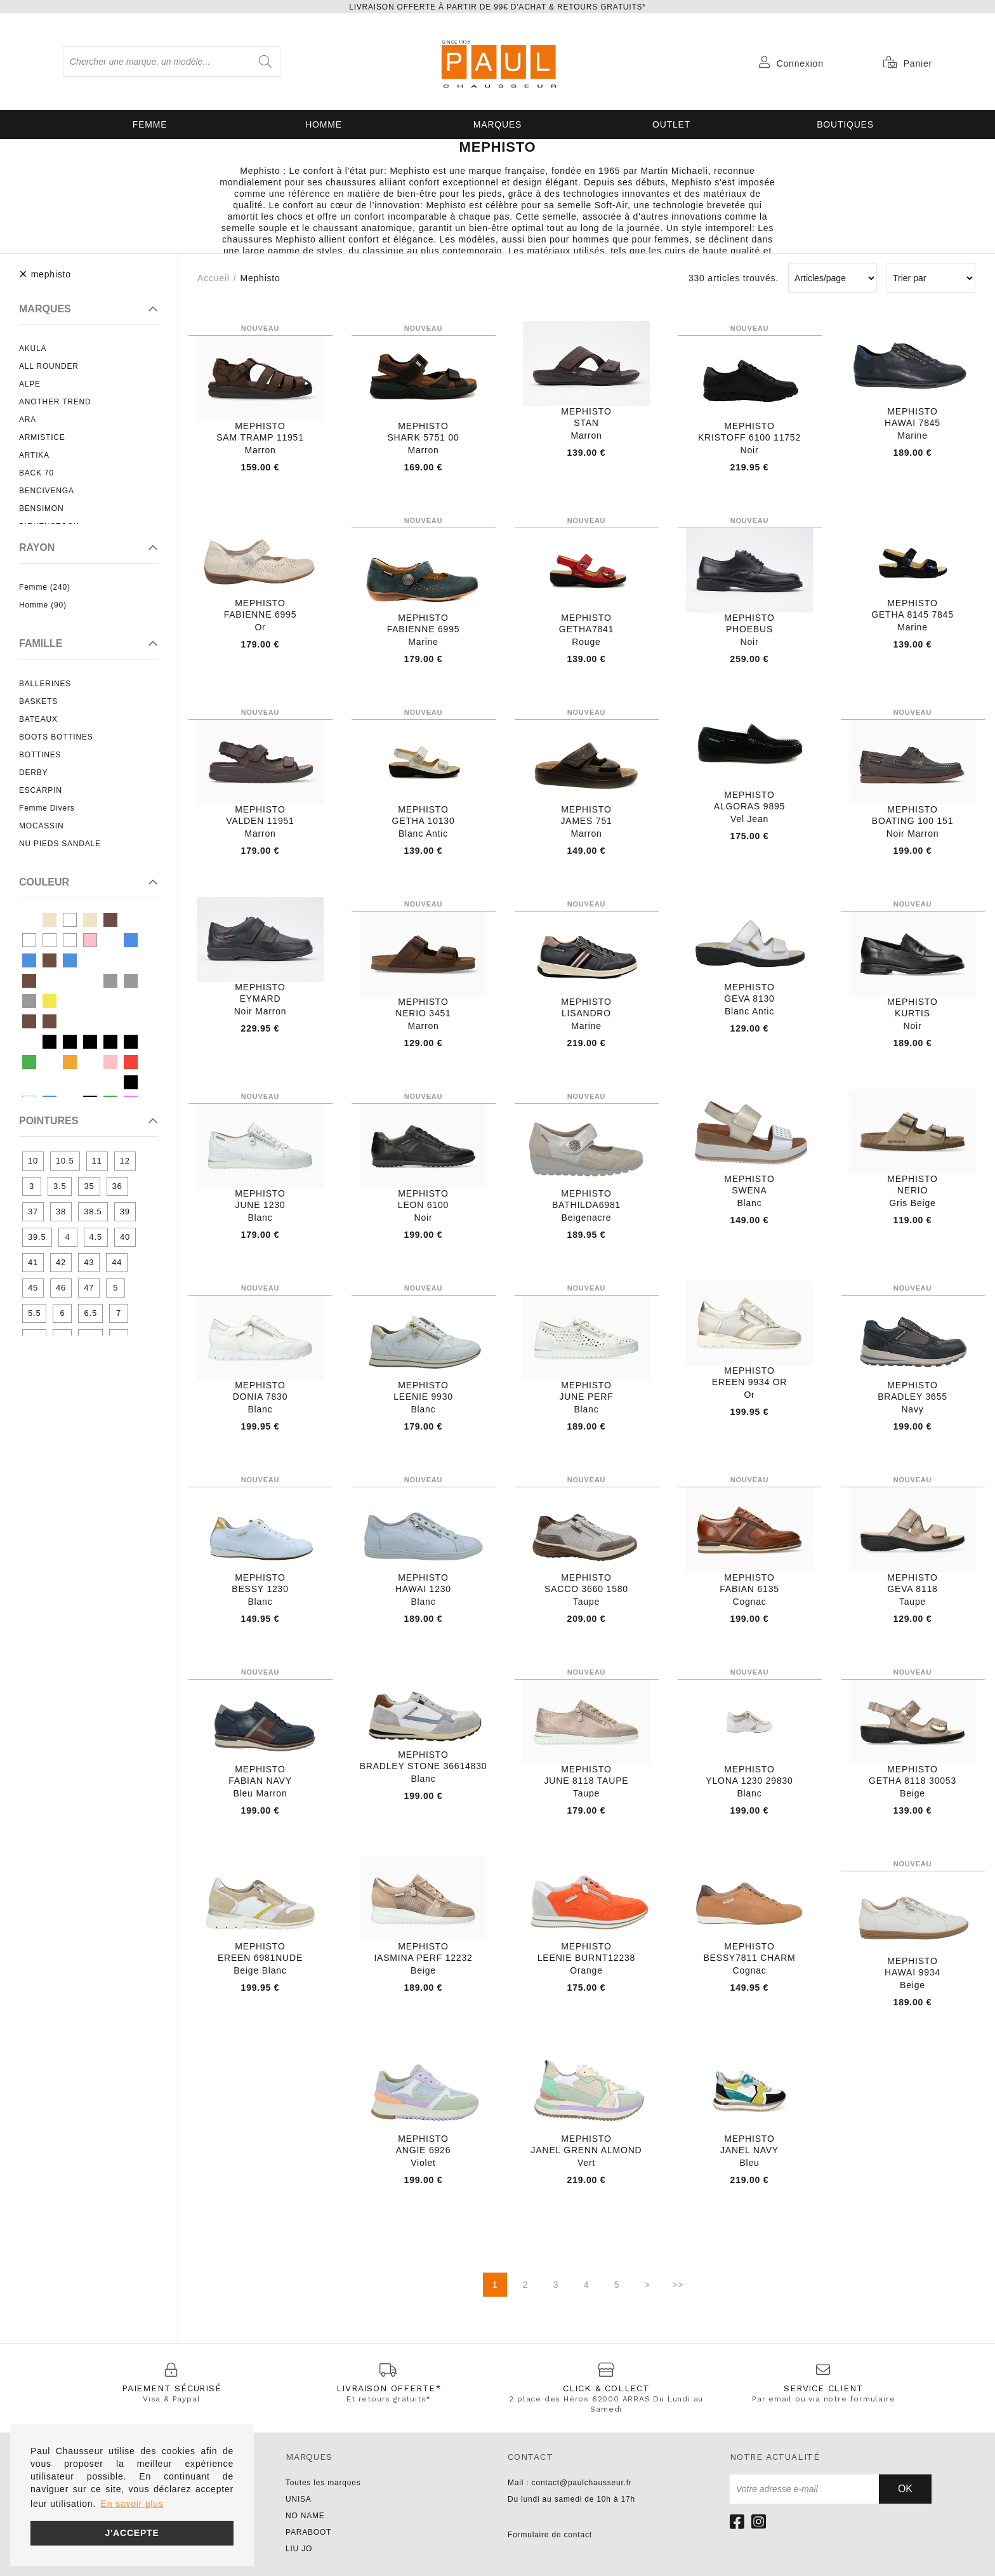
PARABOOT (308, 2532)
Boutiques (845, 124)
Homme (323, 124)
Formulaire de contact (550, 2534)
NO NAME (305, 2515)
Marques (497, 124)
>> (677, 2285)
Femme (150, 124)
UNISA (299, 2499)
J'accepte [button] (132, 2533)
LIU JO (299, 2548)
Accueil (213, 278)
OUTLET (671, 124)
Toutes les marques (323, 2482)
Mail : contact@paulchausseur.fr (570, 2482)
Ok (905, 2488)
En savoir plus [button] (132, 2504)
